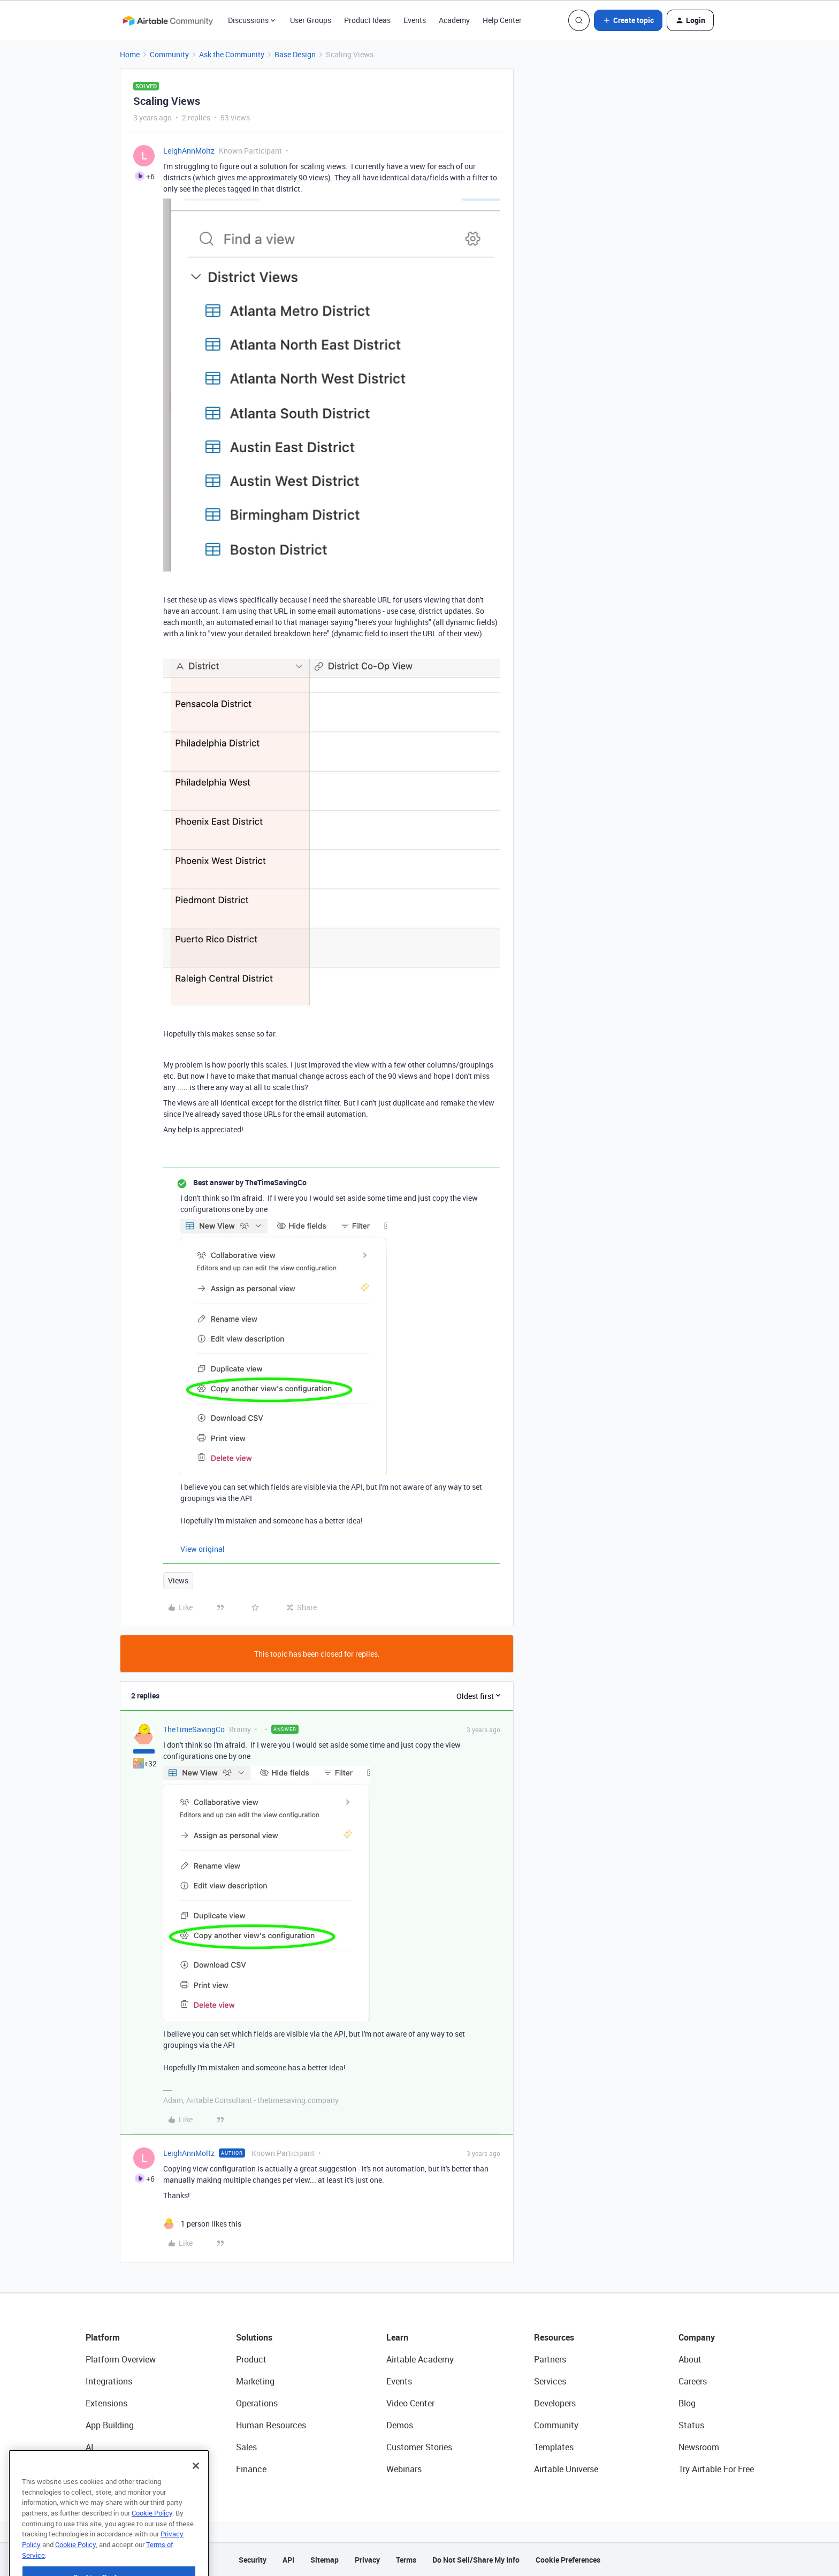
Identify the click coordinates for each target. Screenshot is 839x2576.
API (288, 2560)
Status (691, 2425)
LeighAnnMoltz (189, 151)
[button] (628, 20)
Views (178, 1580)
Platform (103, 2337)
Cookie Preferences (568, 2560)
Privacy (367, 2560)
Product (251, 2359)
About (689, 2359)
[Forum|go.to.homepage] (167, 20)
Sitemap (324, 2560)
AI (90, 2447)
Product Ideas (367, 20)
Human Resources (271, 2425)
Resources (554, 2337)
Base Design (295, 54)
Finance (251, 2469)
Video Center (410, 2403)
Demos (399, 2425)
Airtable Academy (420, 2359)
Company (696, 2337)
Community (169, 54)
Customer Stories (419, 2447)
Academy (454, 20)
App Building (110, 2425)
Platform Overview (121, 2359)
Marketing (255, 2381)
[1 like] (202, 2223)
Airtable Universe (566, 2469)
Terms (406, 2560)
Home (130, 54)
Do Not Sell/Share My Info (476, 2560)
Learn (397, 2337)
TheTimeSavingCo (194, 1729)
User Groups (310, 20)
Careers (692, 2381)
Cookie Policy (152, 2540)
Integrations (109, 2381)
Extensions (106, 2403)
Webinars (404, 2469)
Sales (246, 2447)
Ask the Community (231, 54)
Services (550, 2381)
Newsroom (698, 2447)
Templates (554, 2447)
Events (414, 20)
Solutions (254, 2337)
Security (252, 2560)
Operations (257, 2403)
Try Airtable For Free (716, 2469)
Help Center (502, 20)
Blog (687, 2403)
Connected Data (117, 2469)
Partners (550, 2359)
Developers (555, 2403)
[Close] (196, 2493)
